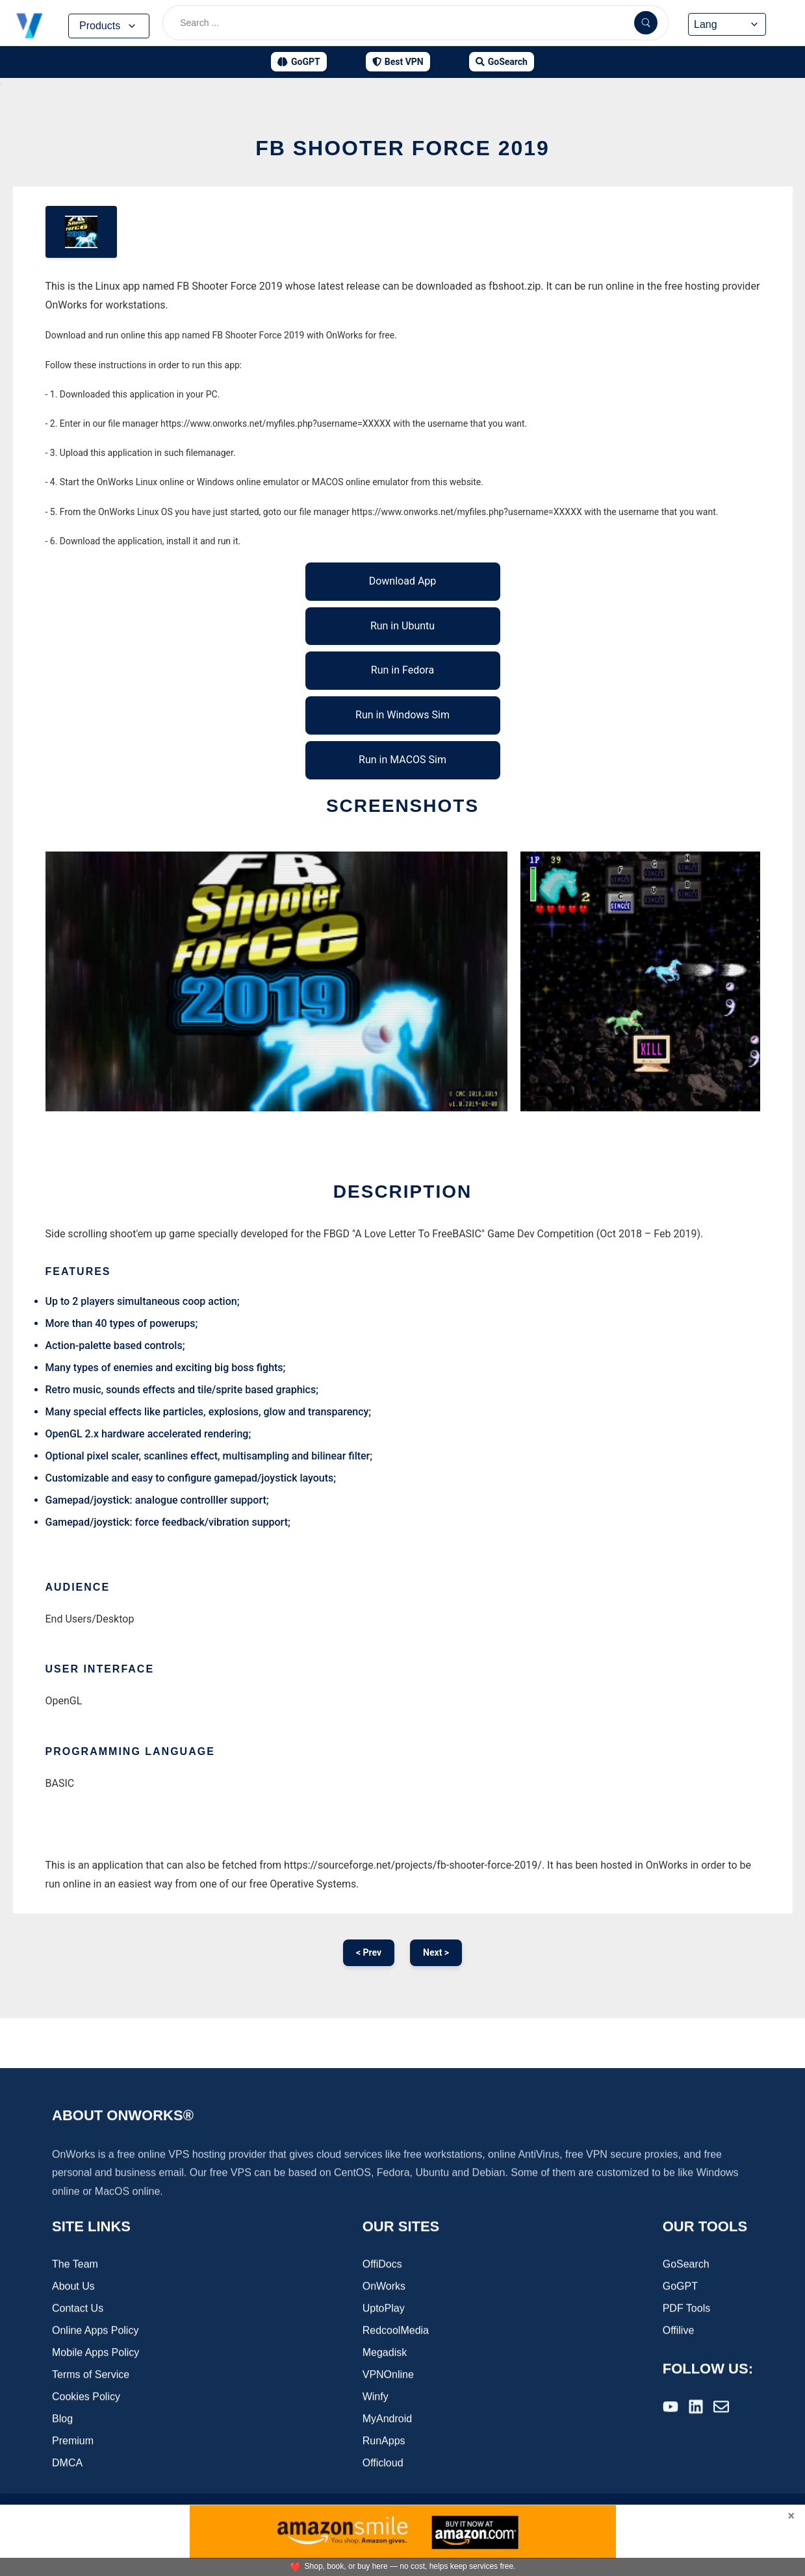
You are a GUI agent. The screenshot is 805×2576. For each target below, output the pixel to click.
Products (108, 25)
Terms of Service (90, 2375)
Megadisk (385, 2353)
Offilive (679, 2331)
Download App (403, 581)
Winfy (376, 2397)
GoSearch (686, 2265)
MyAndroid (387, 2419)
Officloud (383, 2463)
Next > (436, 1952)
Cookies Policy (86, 2397)
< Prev (368, 1952)
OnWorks (384, 2287)
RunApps (384, 2441)
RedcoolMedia (396, 2331)
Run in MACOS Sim (402, 759)
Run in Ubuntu (402, 626)
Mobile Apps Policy (95, 2353)
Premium (73, 2441)
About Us (73, 2287)
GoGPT (680, 2287)
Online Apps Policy (95, 2331)
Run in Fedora (402, 670)
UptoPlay (384, 2309)
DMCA (67, 2463)
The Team (75, 2265)
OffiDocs (382, 2265)
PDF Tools (687, 2309)
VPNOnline (388, 2375)
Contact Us (77, 2309)
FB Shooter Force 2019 (402, 148)
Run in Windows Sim (402, 715)
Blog (62, 2419)
